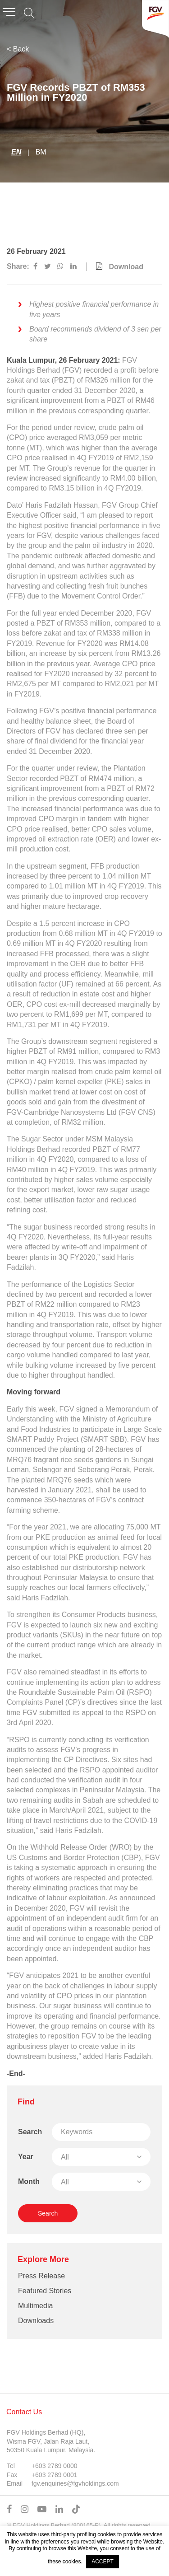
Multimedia (35, 2306)
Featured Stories (44, 2291)
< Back (18, 49)
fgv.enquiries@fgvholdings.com (75, 2483)
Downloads (36, 2320)
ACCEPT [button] (102, 2561)
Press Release (41, 2276)
